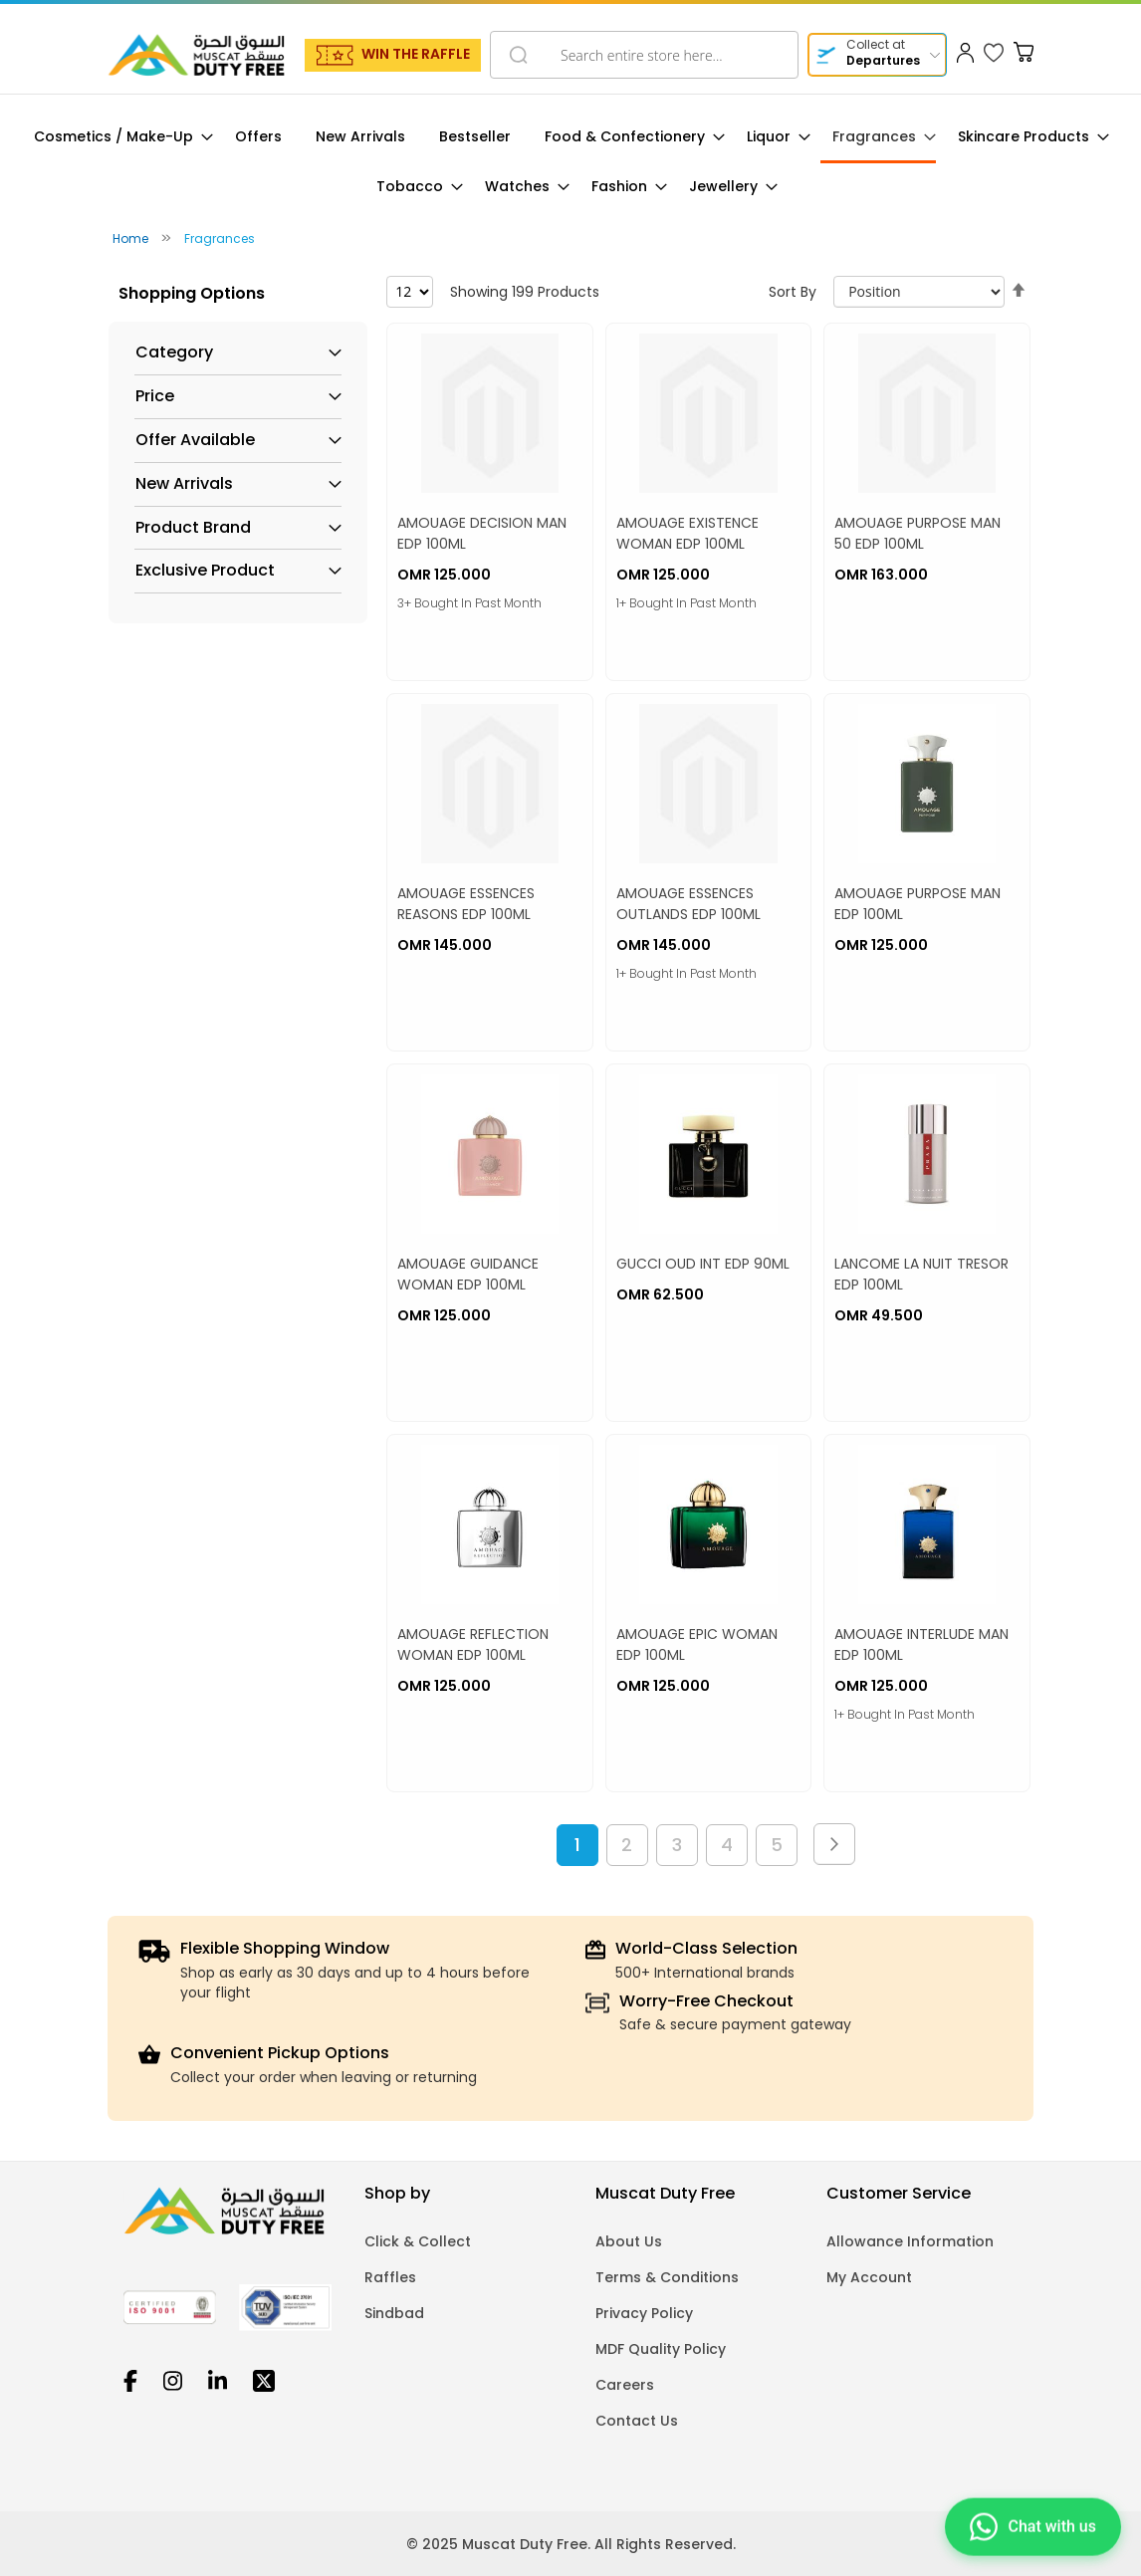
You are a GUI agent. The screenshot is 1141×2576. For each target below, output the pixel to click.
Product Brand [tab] (193, 528)
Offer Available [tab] (195, 440)
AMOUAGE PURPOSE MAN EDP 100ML (917, 903)
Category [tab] (174, 352)
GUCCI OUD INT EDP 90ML (703, 1264)
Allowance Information (910, 2241)
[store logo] (196, 55)
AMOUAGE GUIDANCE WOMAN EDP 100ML (468, 1274)
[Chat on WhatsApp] (1033, 2524)
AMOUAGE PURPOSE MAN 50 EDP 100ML (917, 533)
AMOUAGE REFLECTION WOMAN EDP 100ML (473, 1644)
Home (132, 238)
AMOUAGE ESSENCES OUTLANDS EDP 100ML (688, 903)
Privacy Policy (644, 2313)
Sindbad (394, 2313)
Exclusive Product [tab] (205, 571)
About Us (628, 2241)
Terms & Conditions (667, 2277)
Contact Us (636, 2421)
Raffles (390, 2277)
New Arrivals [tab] (184, 484)
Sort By (792, 292)
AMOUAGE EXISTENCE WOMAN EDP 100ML (687, 533)
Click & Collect (417, 2241)
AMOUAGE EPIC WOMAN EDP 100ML (697, 1644)
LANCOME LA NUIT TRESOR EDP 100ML (921, 1274)
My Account (869, 2277)
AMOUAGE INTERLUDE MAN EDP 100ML (921, 1644)
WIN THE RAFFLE (415, 54)
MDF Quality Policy (660, 2349)
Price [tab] (154, 396)
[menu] (570, 162)
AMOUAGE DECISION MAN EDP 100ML (482, 533)
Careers (624, 2385)
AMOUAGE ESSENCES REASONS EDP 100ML (466, 903)
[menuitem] (117, 137)
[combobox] (644, 55)
